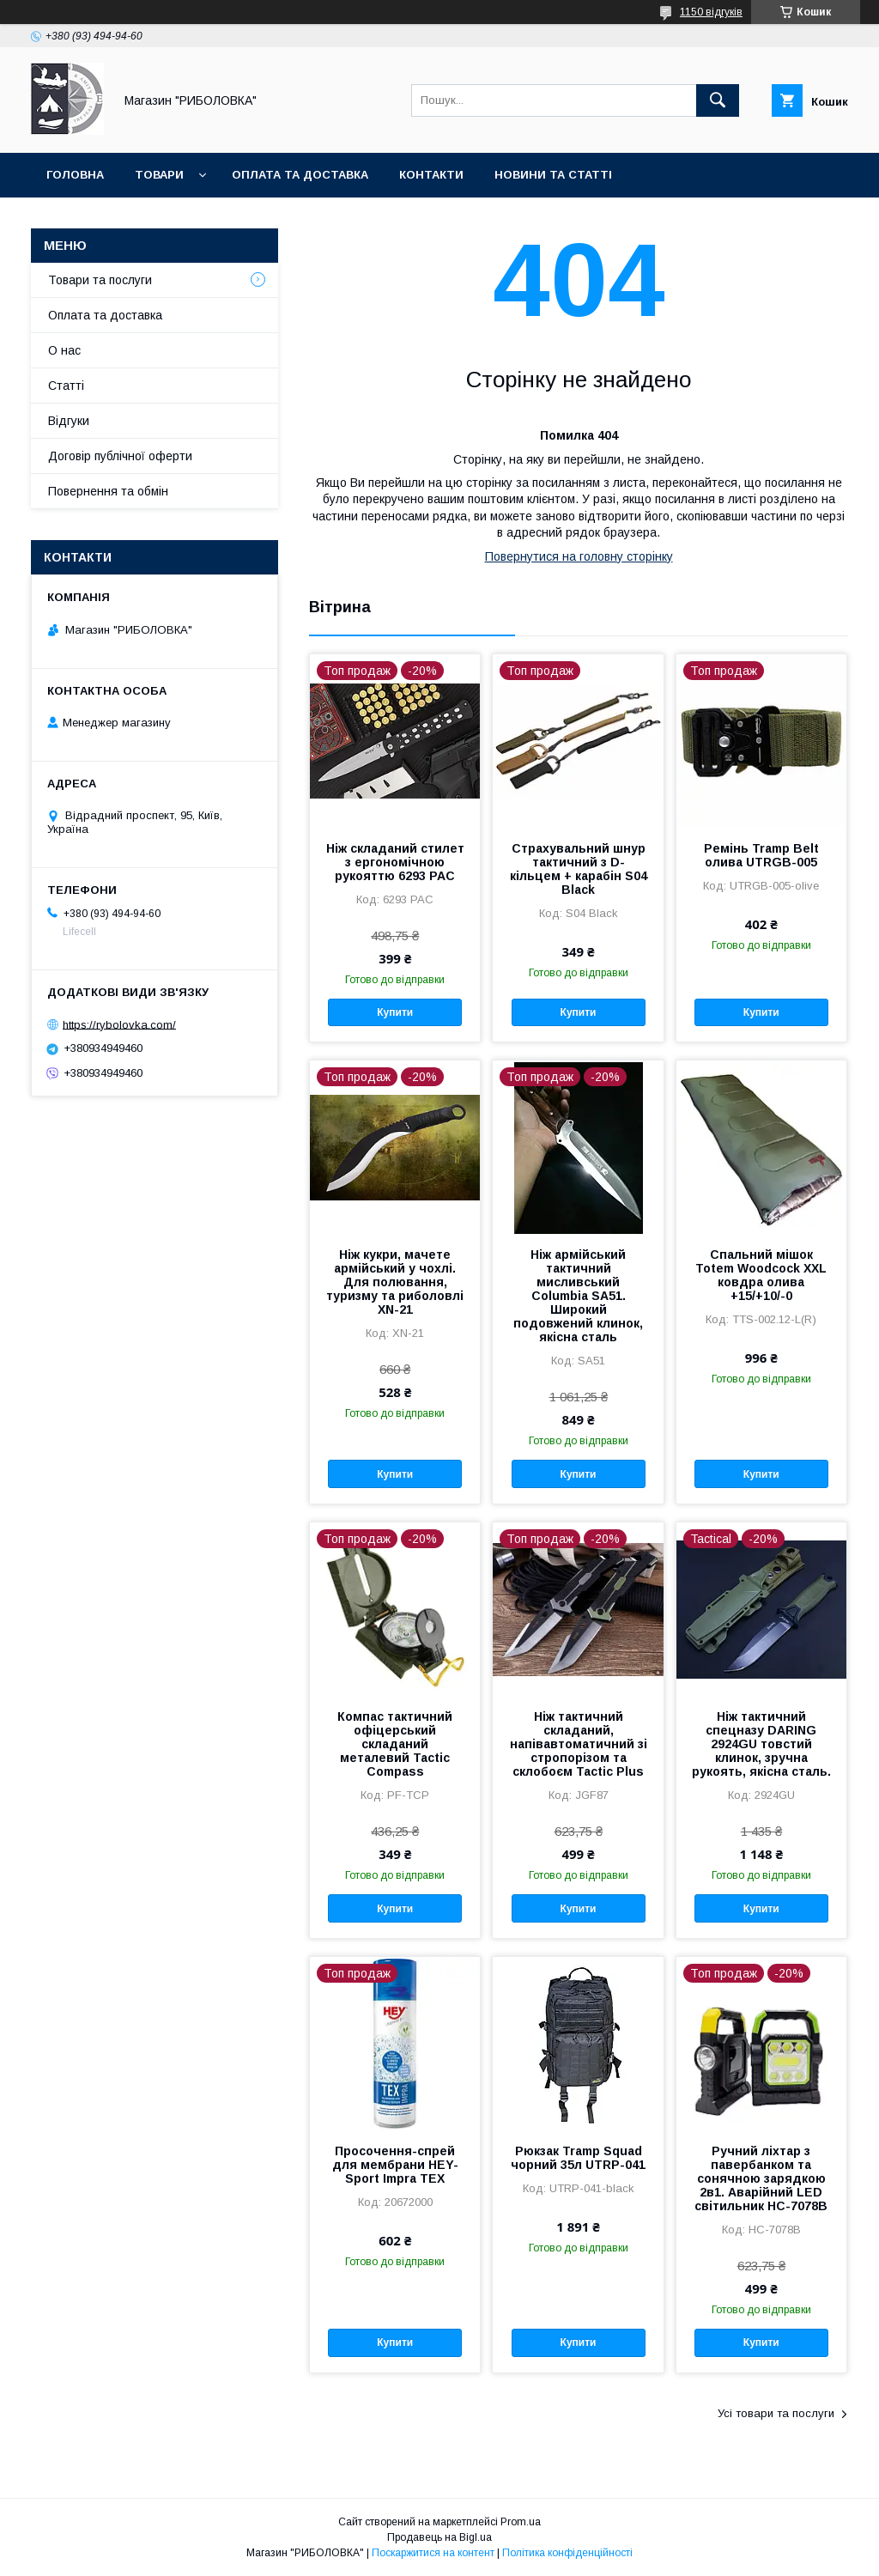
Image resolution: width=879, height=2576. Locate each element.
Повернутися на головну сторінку (579, 556)
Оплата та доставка (300, 174)
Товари (159, 174)
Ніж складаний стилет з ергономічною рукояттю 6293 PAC (395, 862)
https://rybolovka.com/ (119, 1024)
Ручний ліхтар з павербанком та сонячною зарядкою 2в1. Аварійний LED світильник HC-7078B (760, 2178)
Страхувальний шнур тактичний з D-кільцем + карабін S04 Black (578, 868)
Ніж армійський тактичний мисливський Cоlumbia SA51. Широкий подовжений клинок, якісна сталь (578, 1296)
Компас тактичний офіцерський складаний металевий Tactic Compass (394, 1744)
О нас (64, 350)
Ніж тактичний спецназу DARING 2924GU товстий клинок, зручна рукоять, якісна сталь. (761, 1744)
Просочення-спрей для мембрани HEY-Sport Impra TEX (395, 2164)
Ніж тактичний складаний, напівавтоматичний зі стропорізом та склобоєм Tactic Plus (578, 1744)
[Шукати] (717, 100)
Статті (66, 385)
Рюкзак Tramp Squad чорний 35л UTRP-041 (578, 2158)
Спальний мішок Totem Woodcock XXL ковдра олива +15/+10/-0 (761, 1275)
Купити (395, 1012)
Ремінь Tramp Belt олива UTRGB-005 (761, 855)
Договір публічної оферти (120, 456)
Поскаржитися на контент (433, 2553)
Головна (75, 174)
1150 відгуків (711, 12)
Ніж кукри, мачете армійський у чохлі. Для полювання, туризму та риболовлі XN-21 (395, 1282)
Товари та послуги (100, 280)
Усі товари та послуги (776, 2413)
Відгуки (68, 421)
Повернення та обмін (108, 491)
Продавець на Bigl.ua (439, 2537)
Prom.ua (520, 2522)
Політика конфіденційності (567, 2553)
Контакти (431, 174)
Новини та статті (553, 174)
